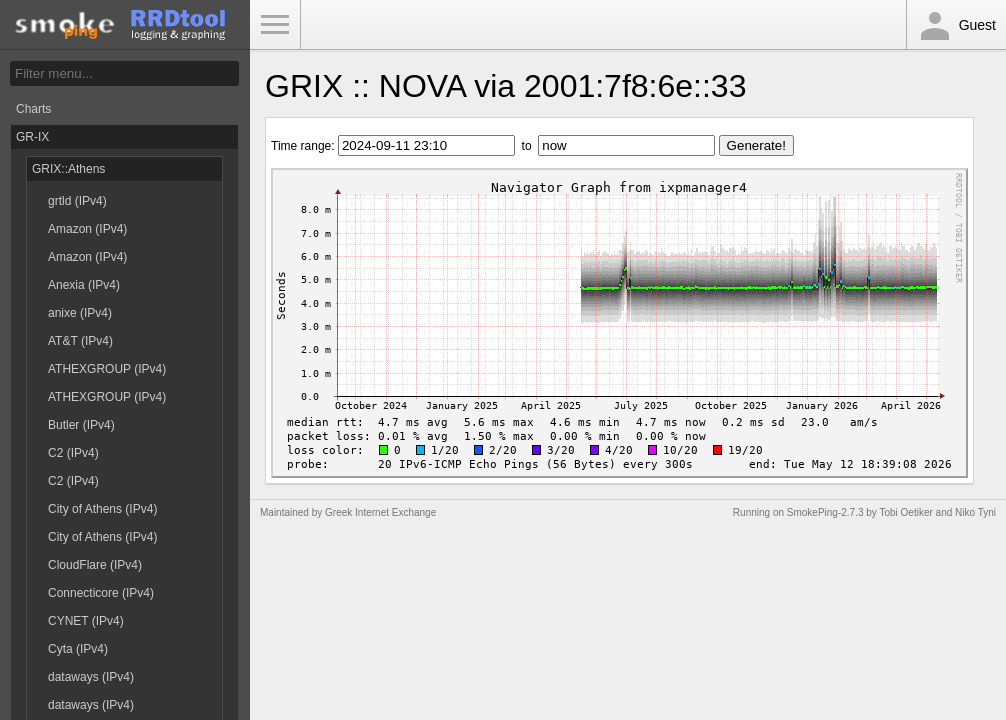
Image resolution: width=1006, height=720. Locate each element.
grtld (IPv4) (77, 201)
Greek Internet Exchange (380, 512)
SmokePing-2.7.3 (825, 512)
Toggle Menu (275, 25)
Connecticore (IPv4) (101, 593)
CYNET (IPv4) (86, 621)
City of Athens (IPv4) (102, 509)
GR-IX (32, 137)
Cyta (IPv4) (78, 649)
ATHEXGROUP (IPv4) (107, 369)
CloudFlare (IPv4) (95, 565)
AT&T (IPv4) (80, 341)
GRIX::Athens (68, 169)
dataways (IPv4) (91, 677)
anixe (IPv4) (80, 313)
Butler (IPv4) (81, 425)
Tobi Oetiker (905, 512)
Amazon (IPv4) (87, 229)
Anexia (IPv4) (84, 285)
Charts (33, 109)
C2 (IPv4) (73, 453)
